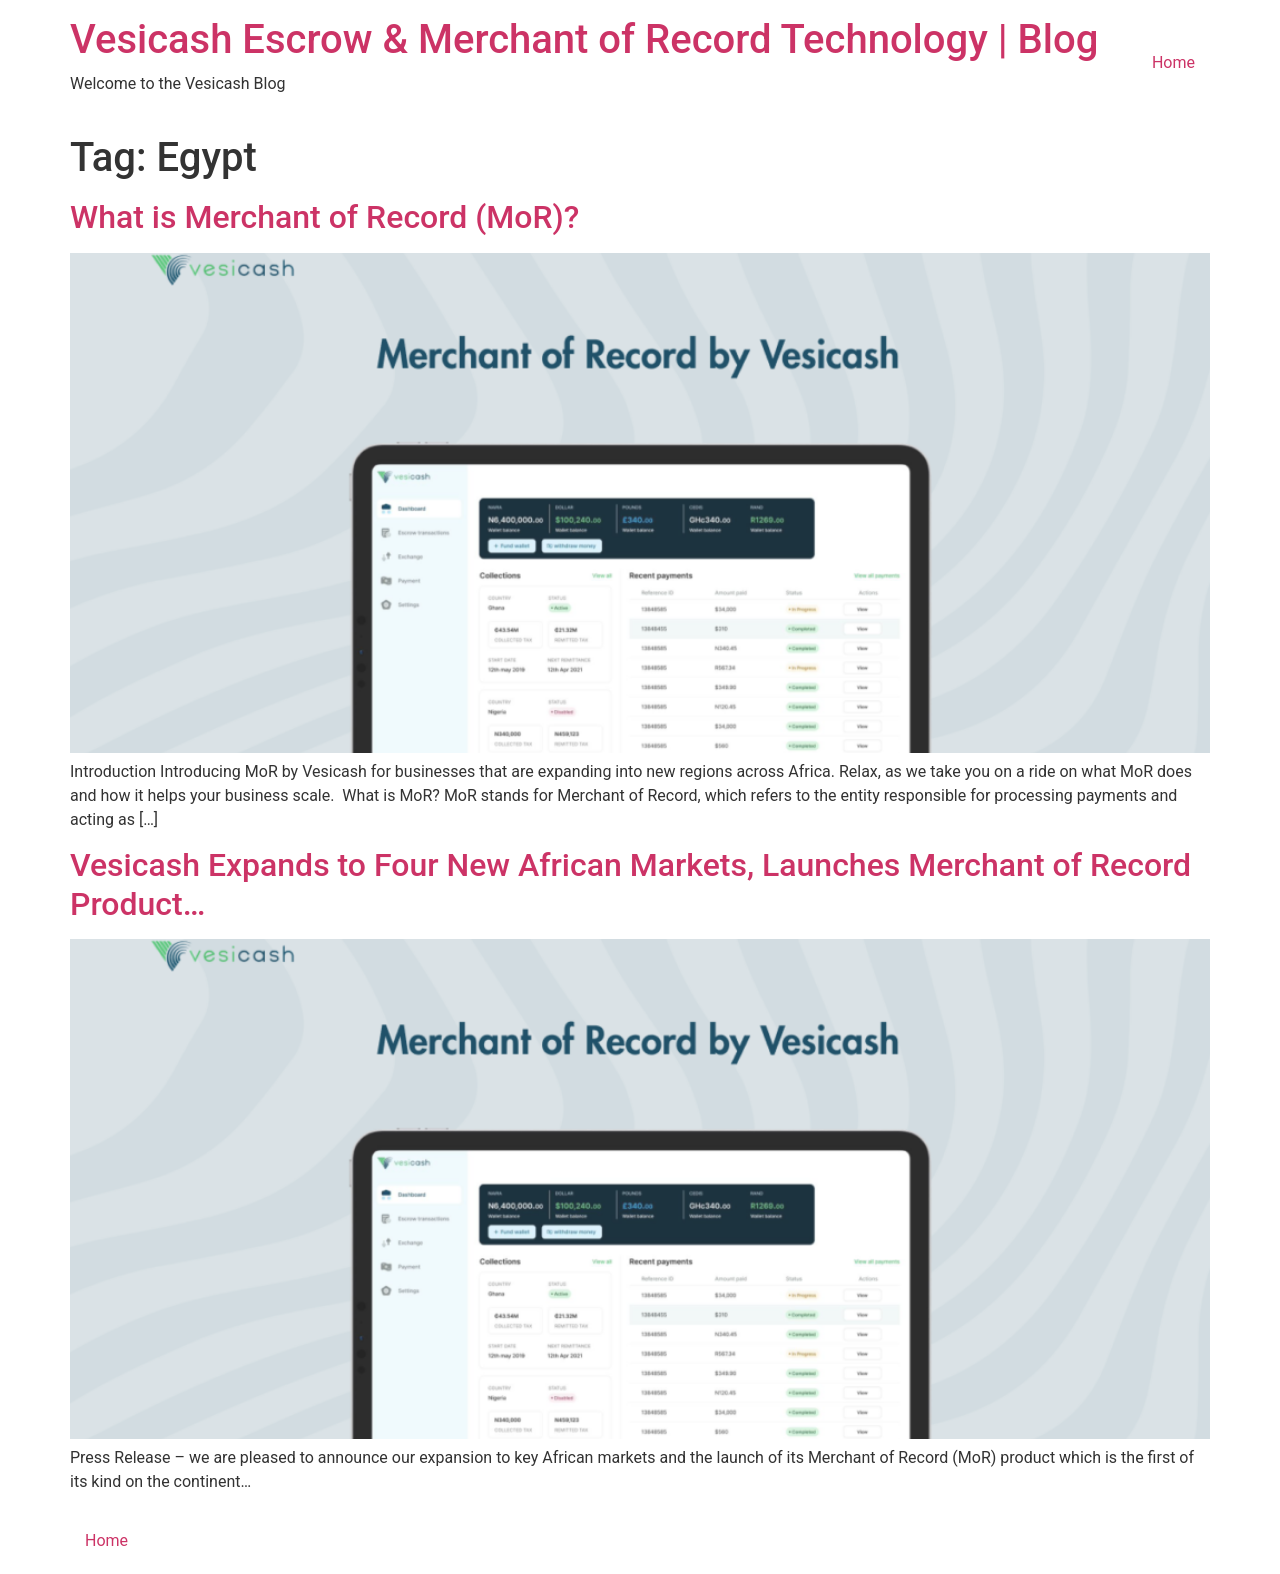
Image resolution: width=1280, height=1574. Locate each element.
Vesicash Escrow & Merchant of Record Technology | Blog (584, 39)
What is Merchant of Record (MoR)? (324, 217)
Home (1173, 62)
